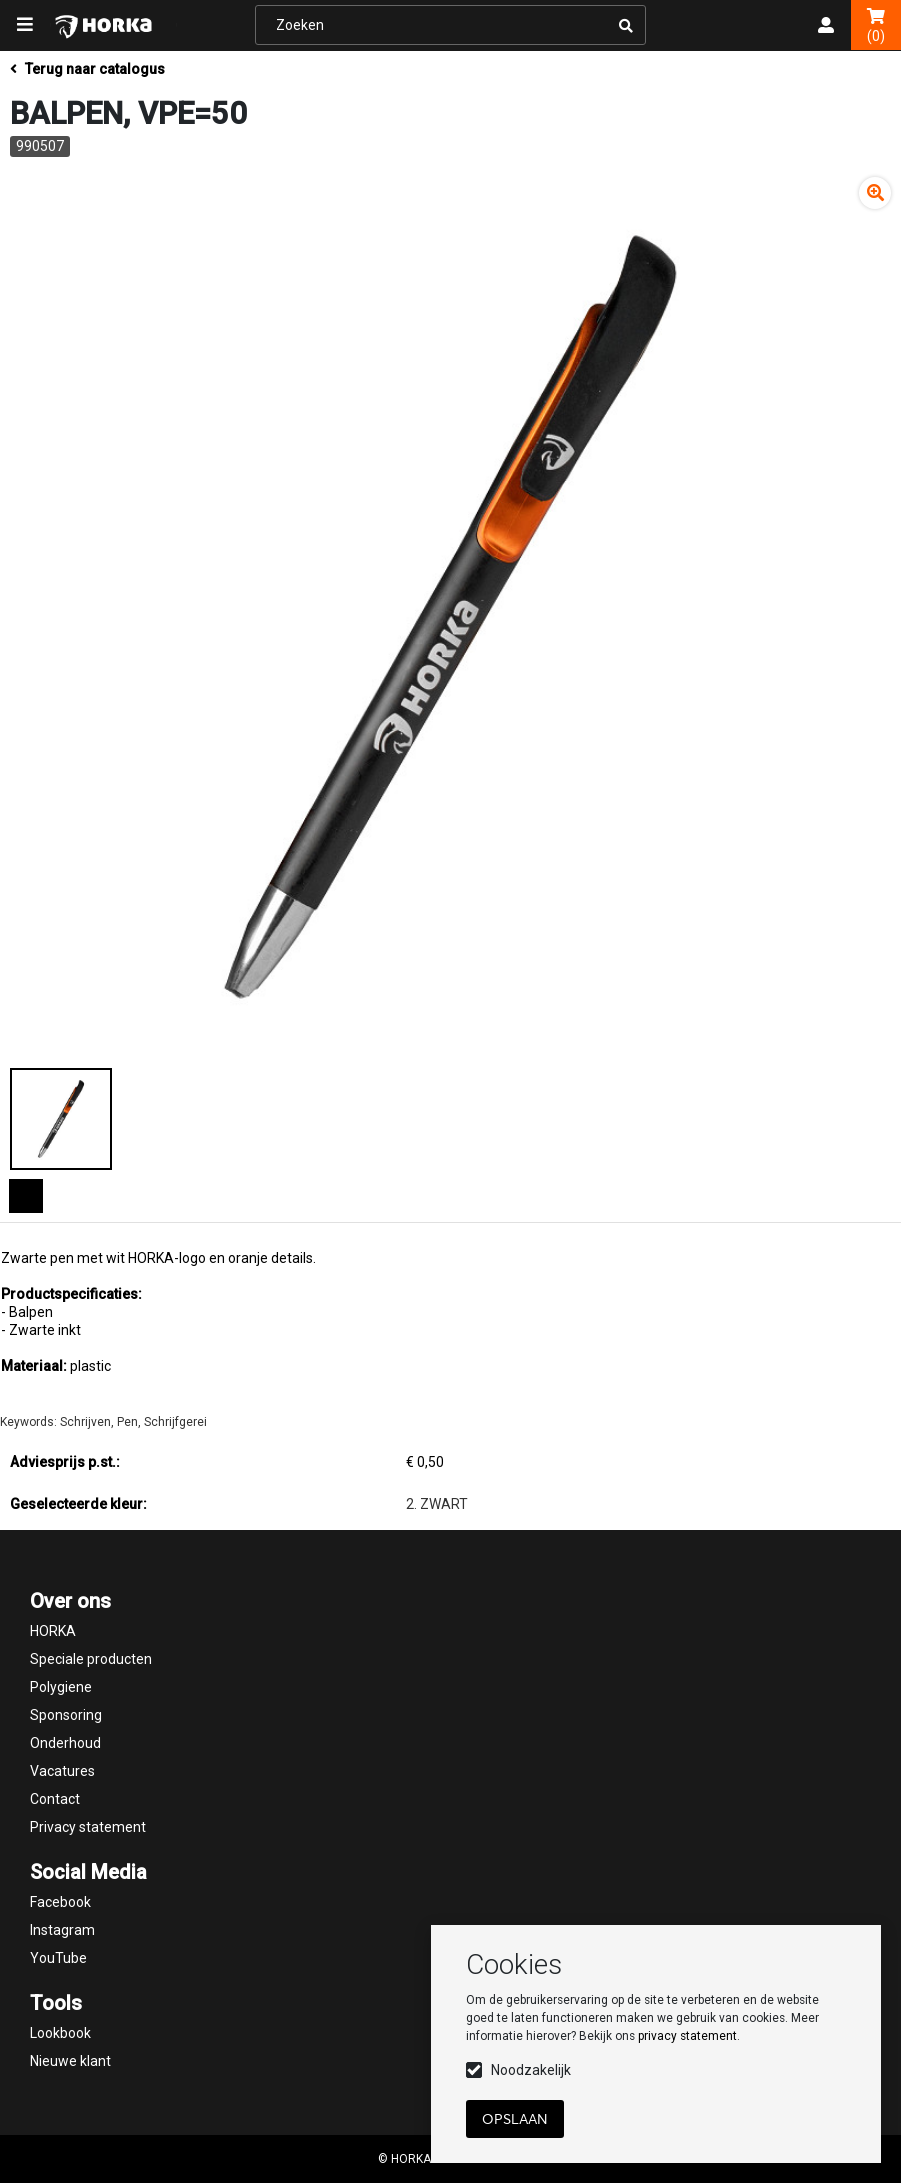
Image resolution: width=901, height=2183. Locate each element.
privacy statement (687, 2036)
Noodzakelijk (531, 2070)
